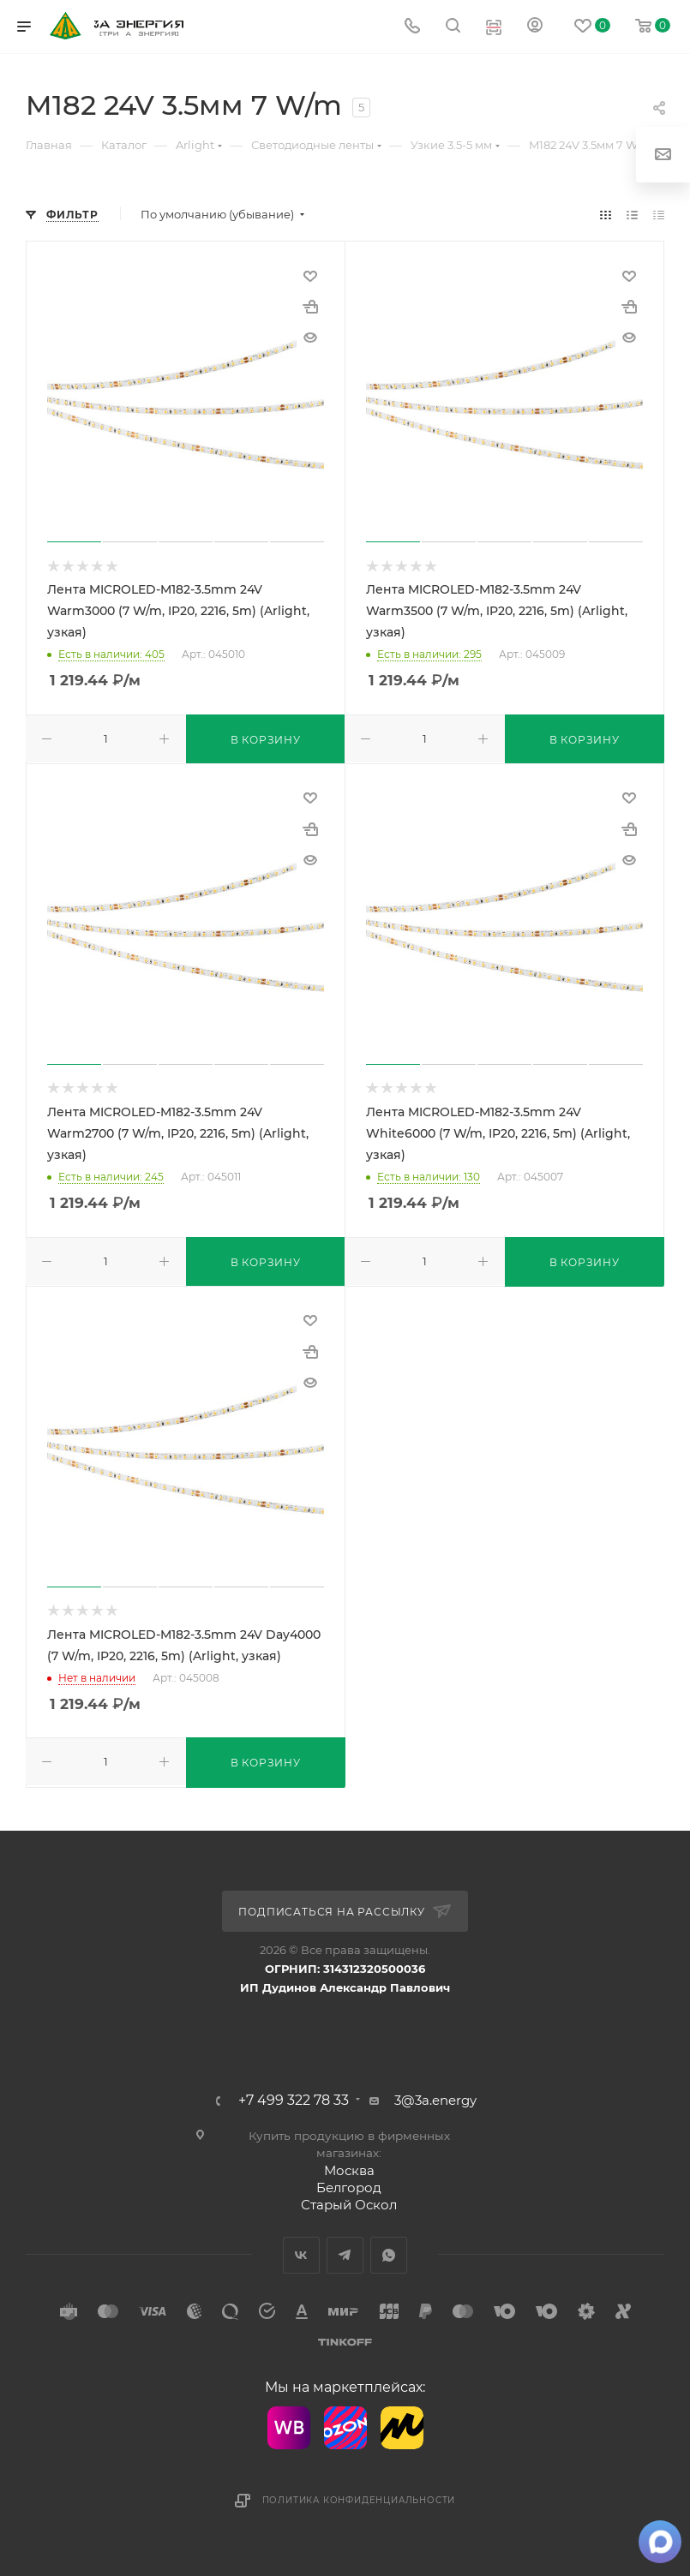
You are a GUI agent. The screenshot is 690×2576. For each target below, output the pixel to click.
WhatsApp (388, 2255)
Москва (349, 2170)
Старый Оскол (349, 2204)
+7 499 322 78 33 (293, 2100)
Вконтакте (301, 2255)
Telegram (345, 2255)
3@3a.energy (435, 2100)
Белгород (348, 2187)
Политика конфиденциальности (359, 2500)
